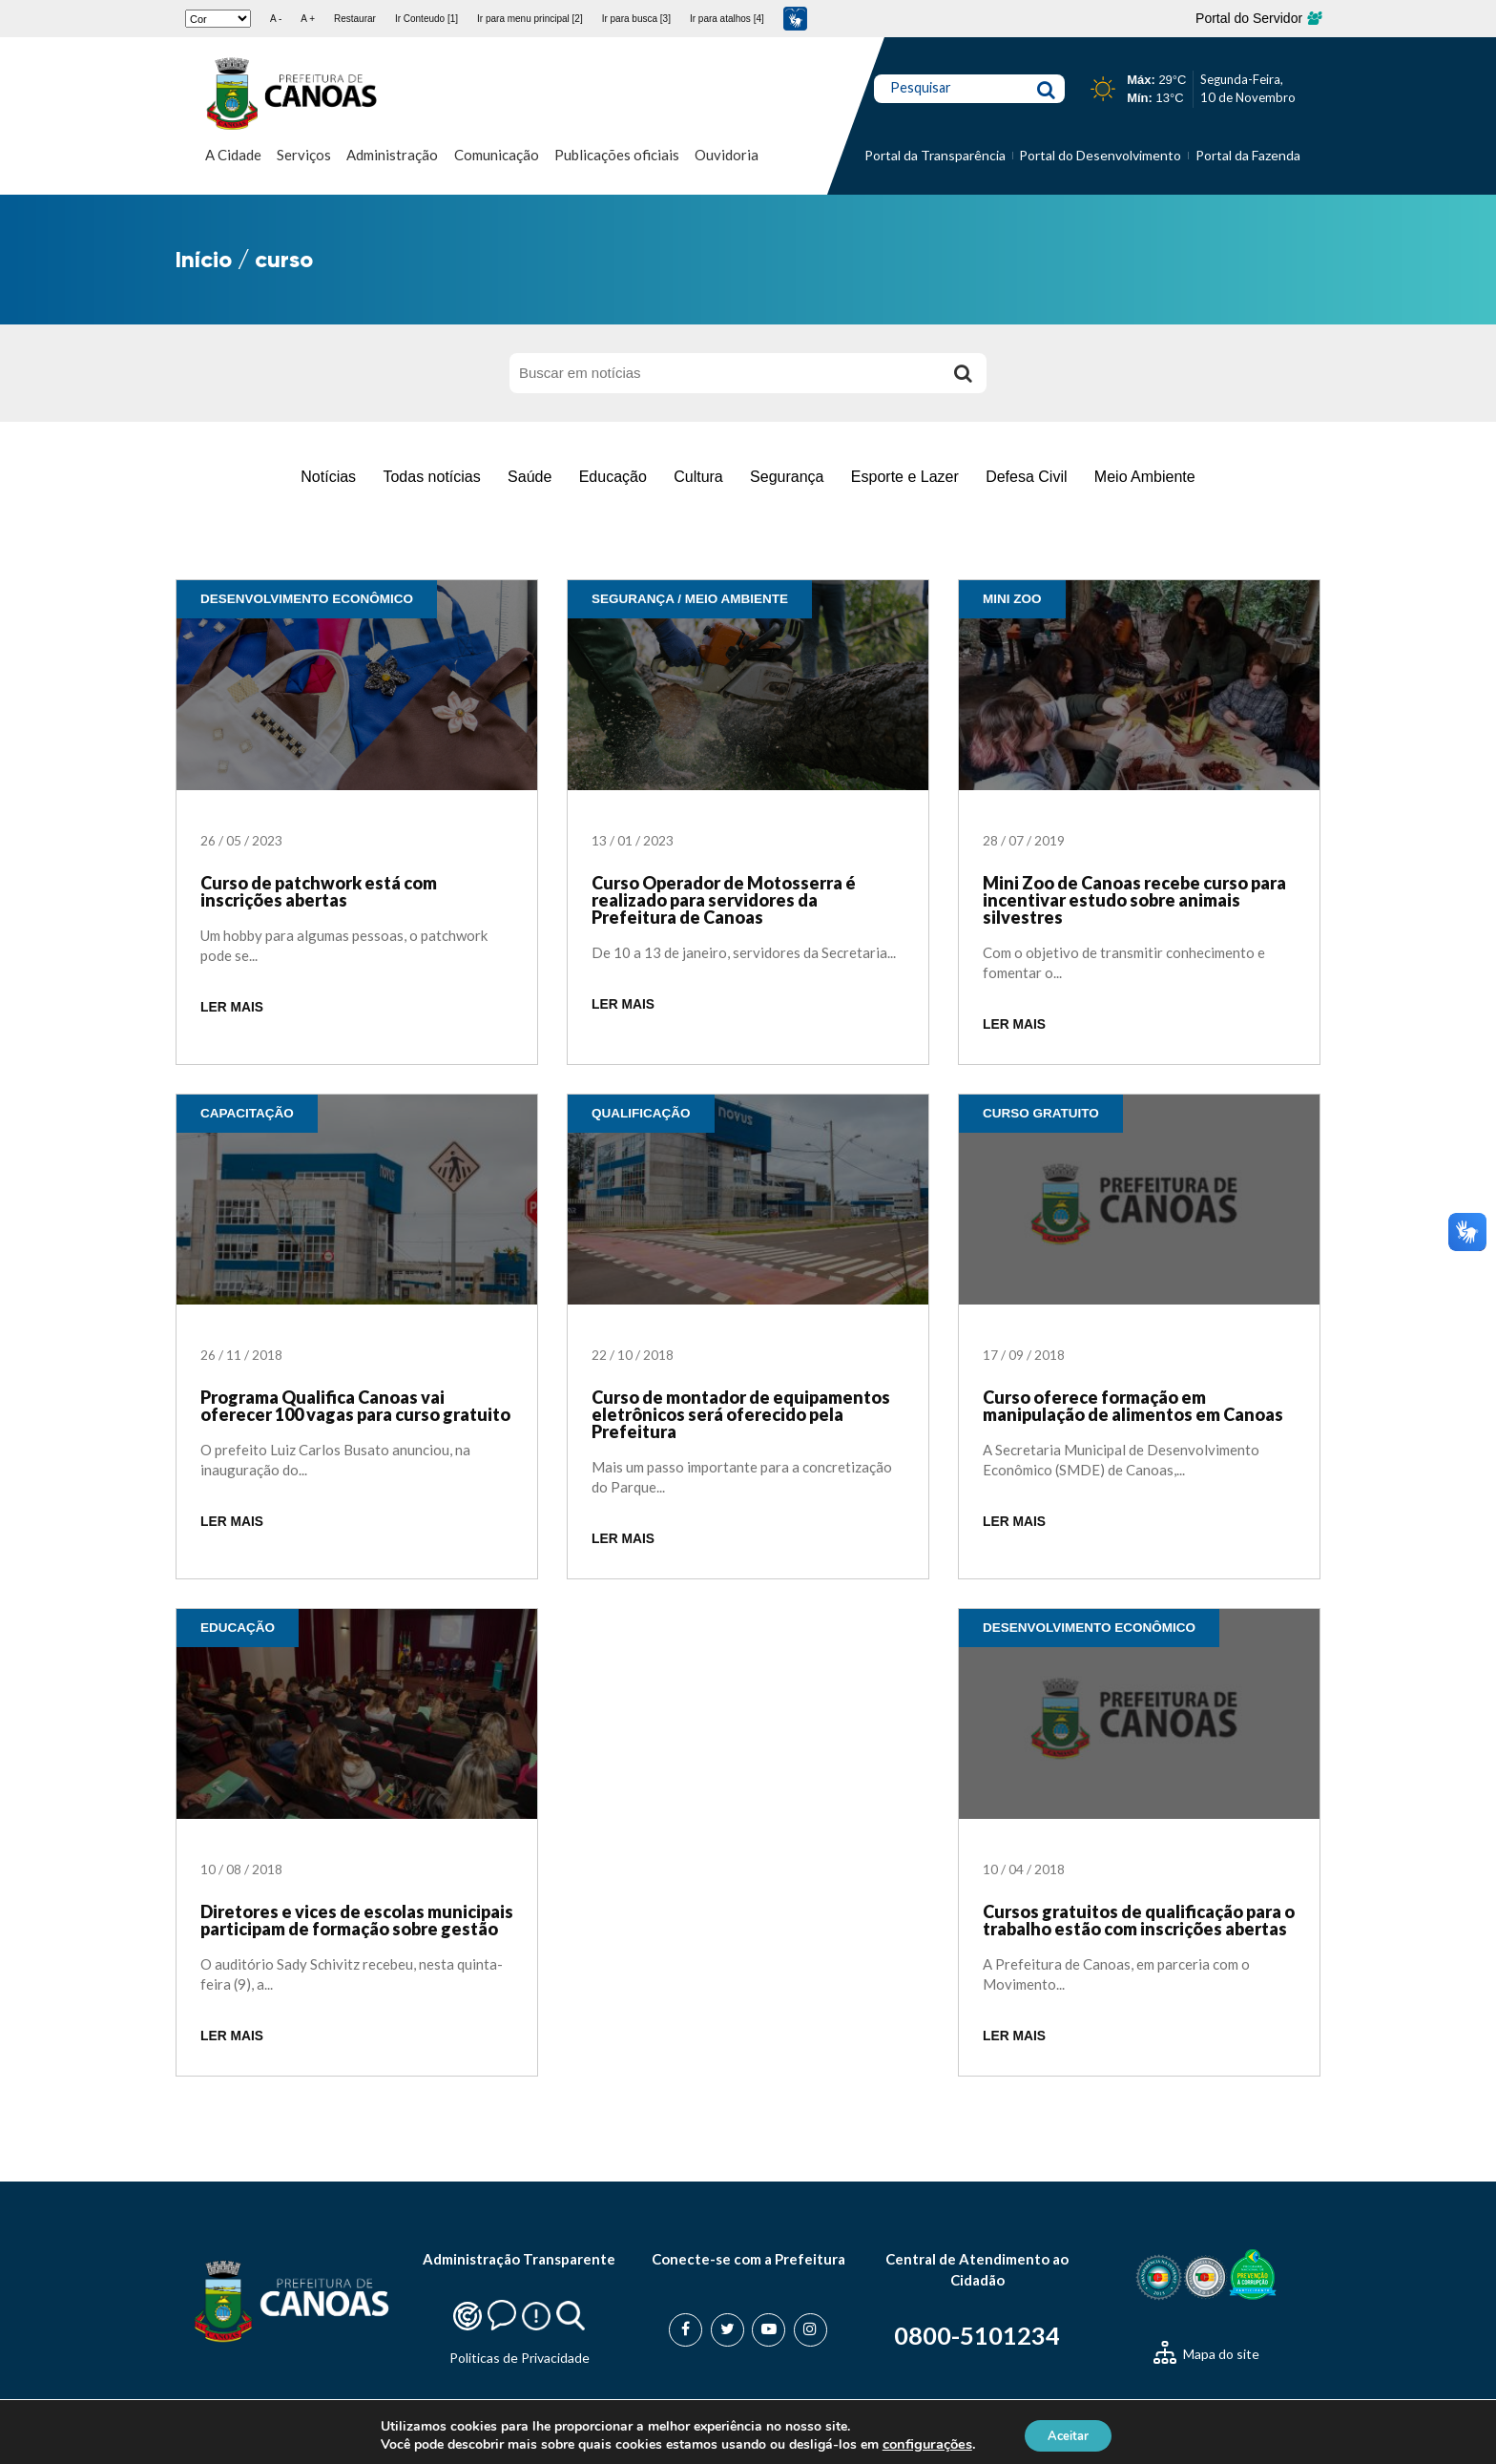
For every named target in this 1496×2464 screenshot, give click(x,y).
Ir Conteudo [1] (426, 18)
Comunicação (496, 154)
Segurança (786, 477)
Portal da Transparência (935, 155)
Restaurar (355, 18)
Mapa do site (1206, 2354)
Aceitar (1069, 2434)
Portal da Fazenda (1247, 155)
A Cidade (233, 154)
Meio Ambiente (1144, 477)
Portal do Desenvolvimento (1100, 155)
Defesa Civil (1026, 477)
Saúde (529, 477)
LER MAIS (231, 1007)
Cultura (698, 477)
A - (275, 18)
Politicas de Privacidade (519, 2357)
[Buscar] (963, 373)
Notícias (328, 477)
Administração (392, 154)
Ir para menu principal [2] (530, 18)
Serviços (304, 154)
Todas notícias (431, 477)
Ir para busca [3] (636, 18)
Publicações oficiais (616, 154)
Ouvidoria (726, 154)
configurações (920, 2443)
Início (204, 259)
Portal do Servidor (1257, 18)
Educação (613, 477)
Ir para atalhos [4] (727, 18)
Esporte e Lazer (905, 477)
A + (308, 18)
